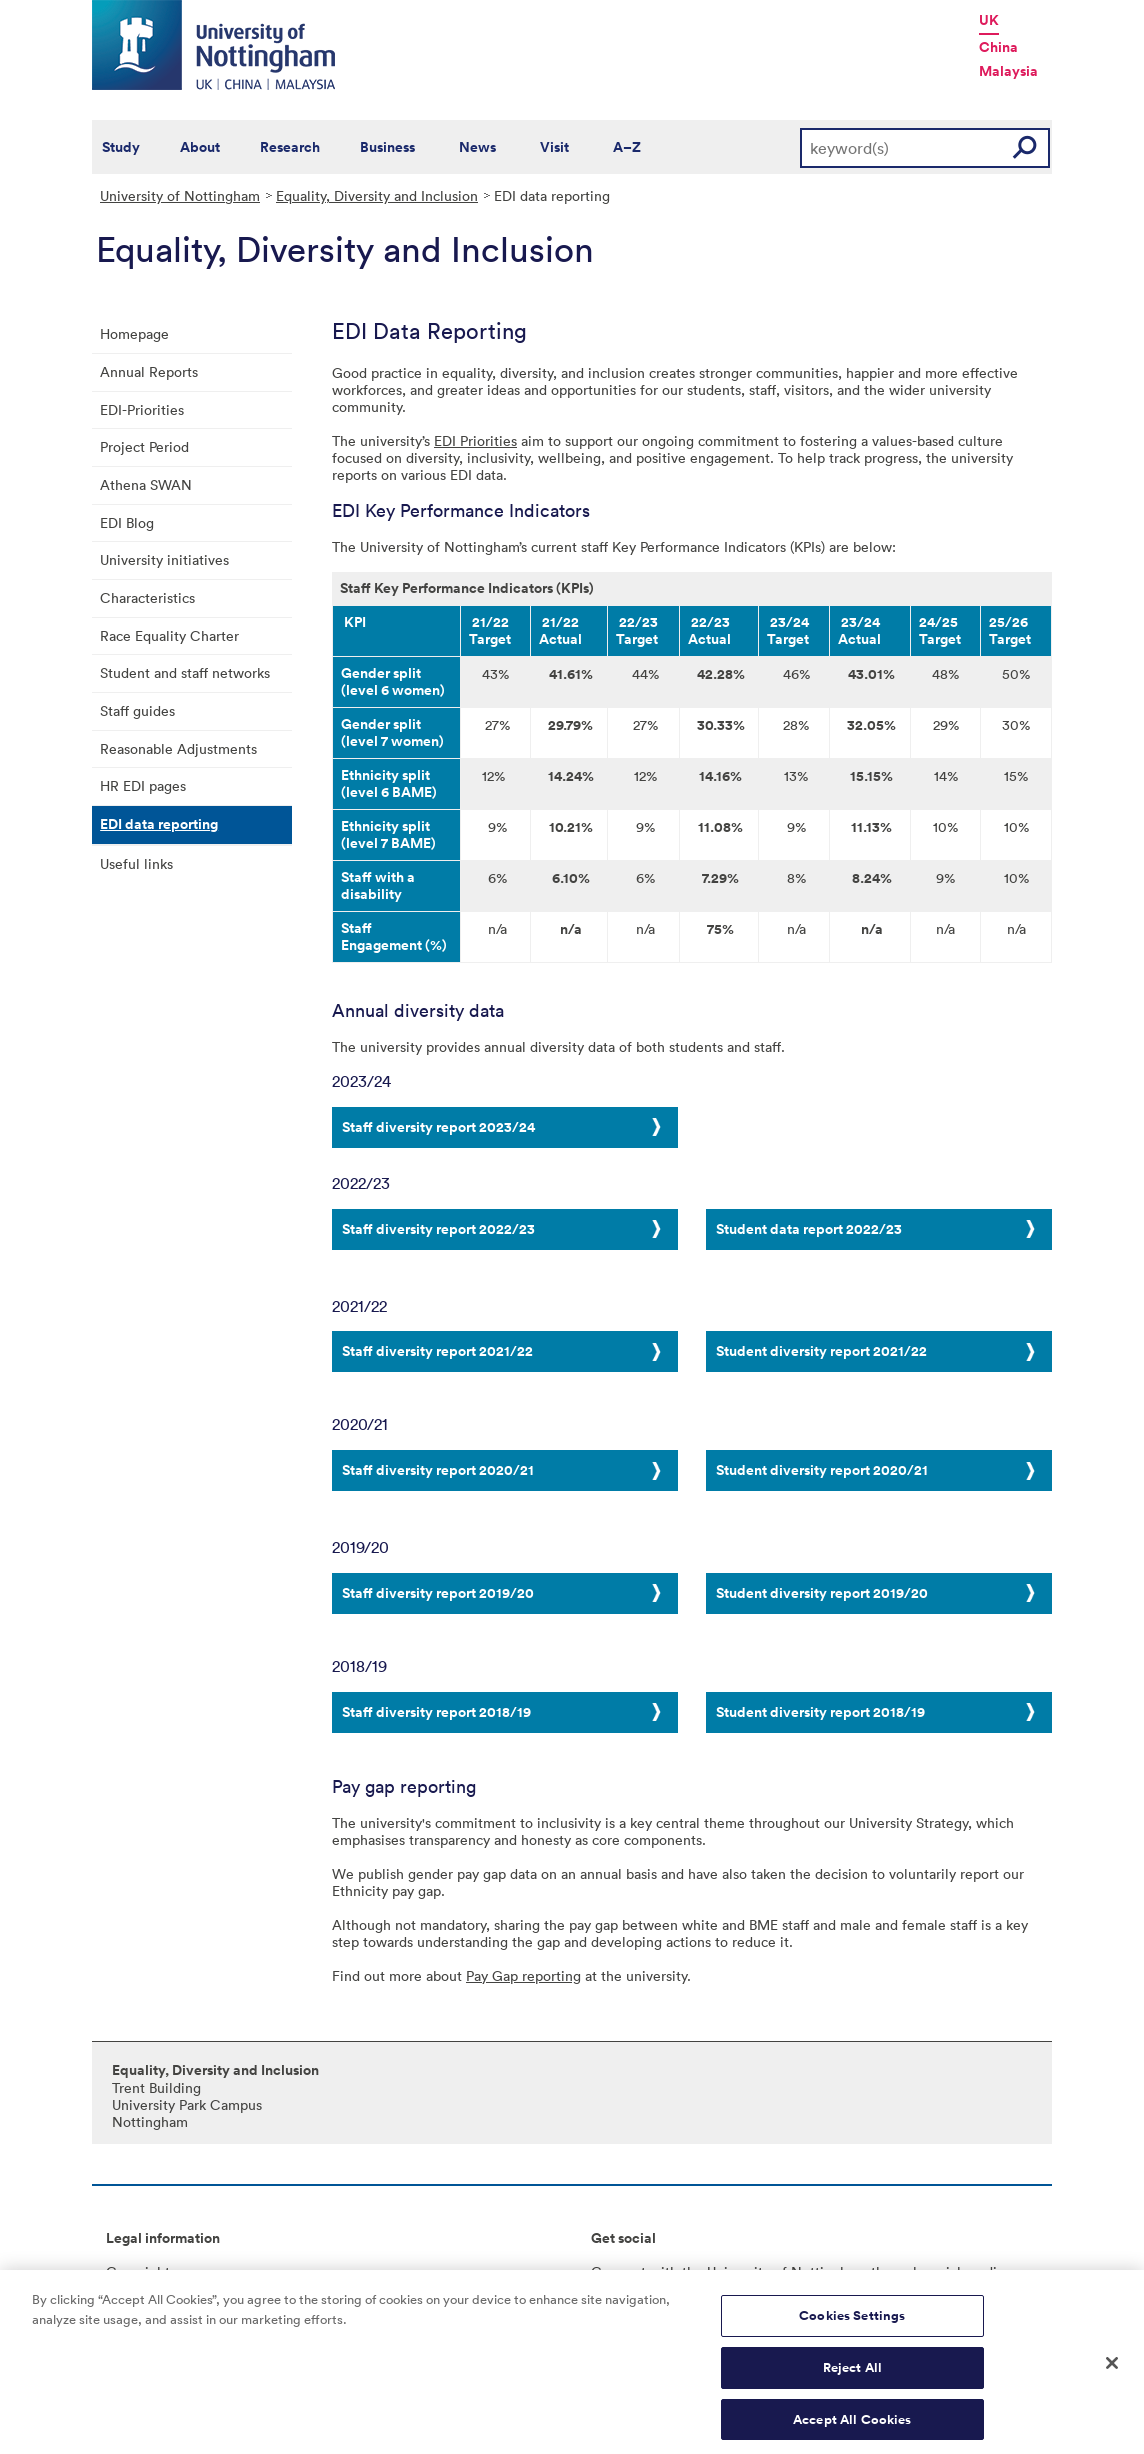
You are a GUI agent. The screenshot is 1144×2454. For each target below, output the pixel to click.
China (998, 47)
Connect (618, 2271)
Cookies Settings (852, 2327)
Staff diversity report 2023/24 (438, 1127)
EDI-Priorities (142, 409)
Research (290, 147)
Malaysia (1008, 71)
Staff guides (137, 710)
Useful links (136, 863)
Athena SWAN (146, 484)
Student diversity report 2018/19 (820, 1712)
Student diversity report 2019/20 (822, 1593)
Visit (554, 147)
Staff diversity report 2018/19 (436, 1712)
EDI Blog (127, 522)
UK (989, 20)
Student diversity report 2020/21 (822, 1470)
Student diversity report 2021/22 (821, 1351)
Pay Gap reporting (523, 1975)
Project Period (144, 446)
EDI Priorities (475, 440)
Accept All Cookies (852, 2431)
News (477, 147)
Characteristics (147, 597)
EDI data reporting (159, 824)
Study (121, 147)
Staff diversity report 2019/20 (438, 1593)
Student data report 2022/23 (809, 1229)
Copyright (138, 2271)
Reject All (852, 2379)
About (200, 147)
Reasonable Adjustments (178, 748)
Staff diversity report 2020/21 (438, 1470)
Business (387, 147)
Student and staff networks (185, 672)
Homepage (134, 333)
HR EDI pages (143, 785)
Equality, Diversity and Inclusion (377, 195)
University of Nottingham (180, 195)
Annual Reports (149, 371)
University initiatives (164, 559)
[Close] (1112, 2375)
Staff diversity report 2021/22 (437, 1351)
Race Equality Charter (169, 635)
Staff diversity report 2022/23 (438, 1229)
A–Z (627, 147)
